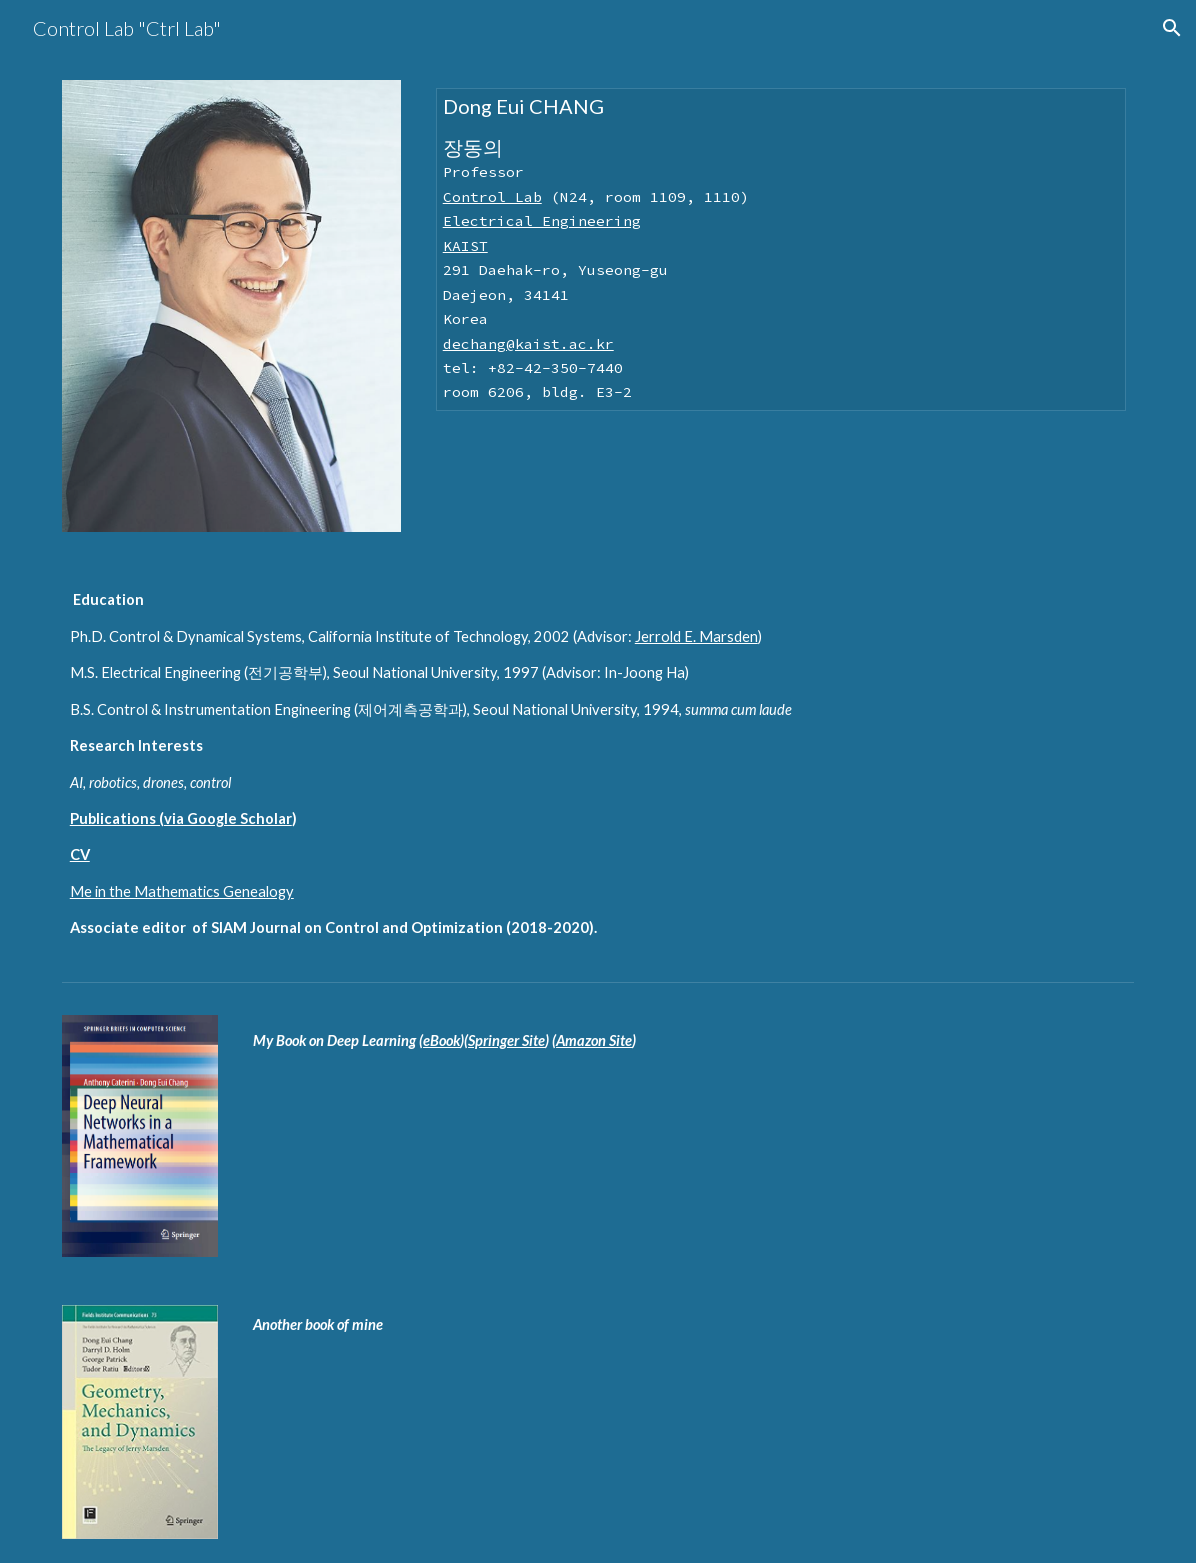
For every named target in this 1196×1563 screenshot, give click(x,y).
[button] (1172, 28)
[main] (781, 249)
